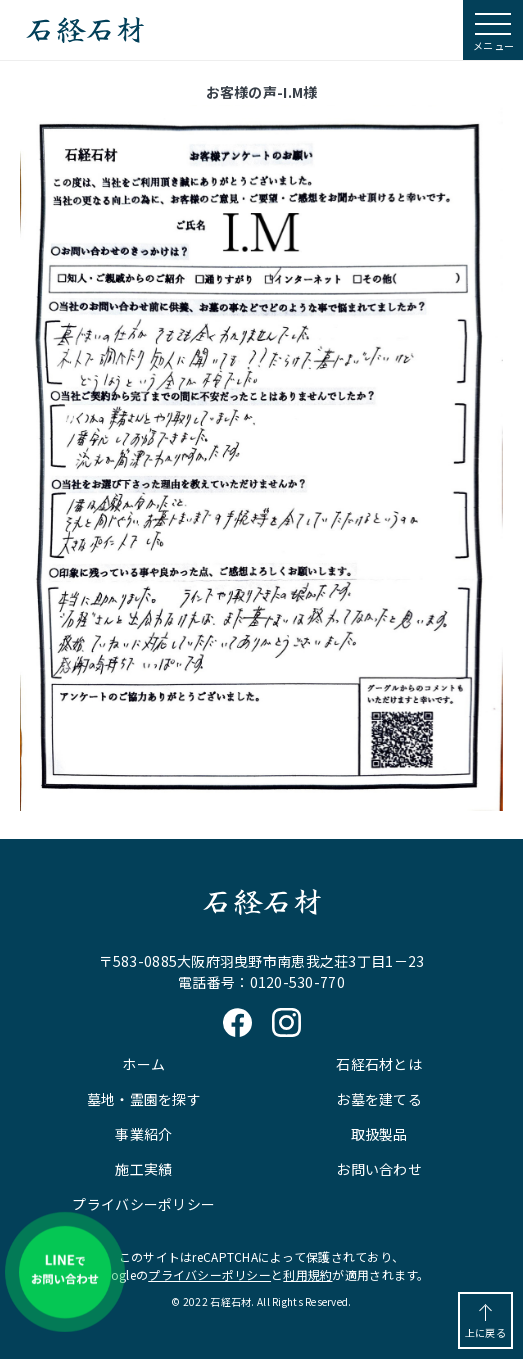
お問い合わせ (379, 1169)
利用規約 (307, 1274)
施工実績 (143, 1169)
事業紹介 (143, 1134)
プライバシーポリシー (143, 1204)
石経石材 (85, 30)
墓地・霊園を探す (144, 1099)
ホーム (143, 1064)
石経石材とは (379, 1064)
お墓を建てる (379, 1099)
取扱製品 (379, 1134)
